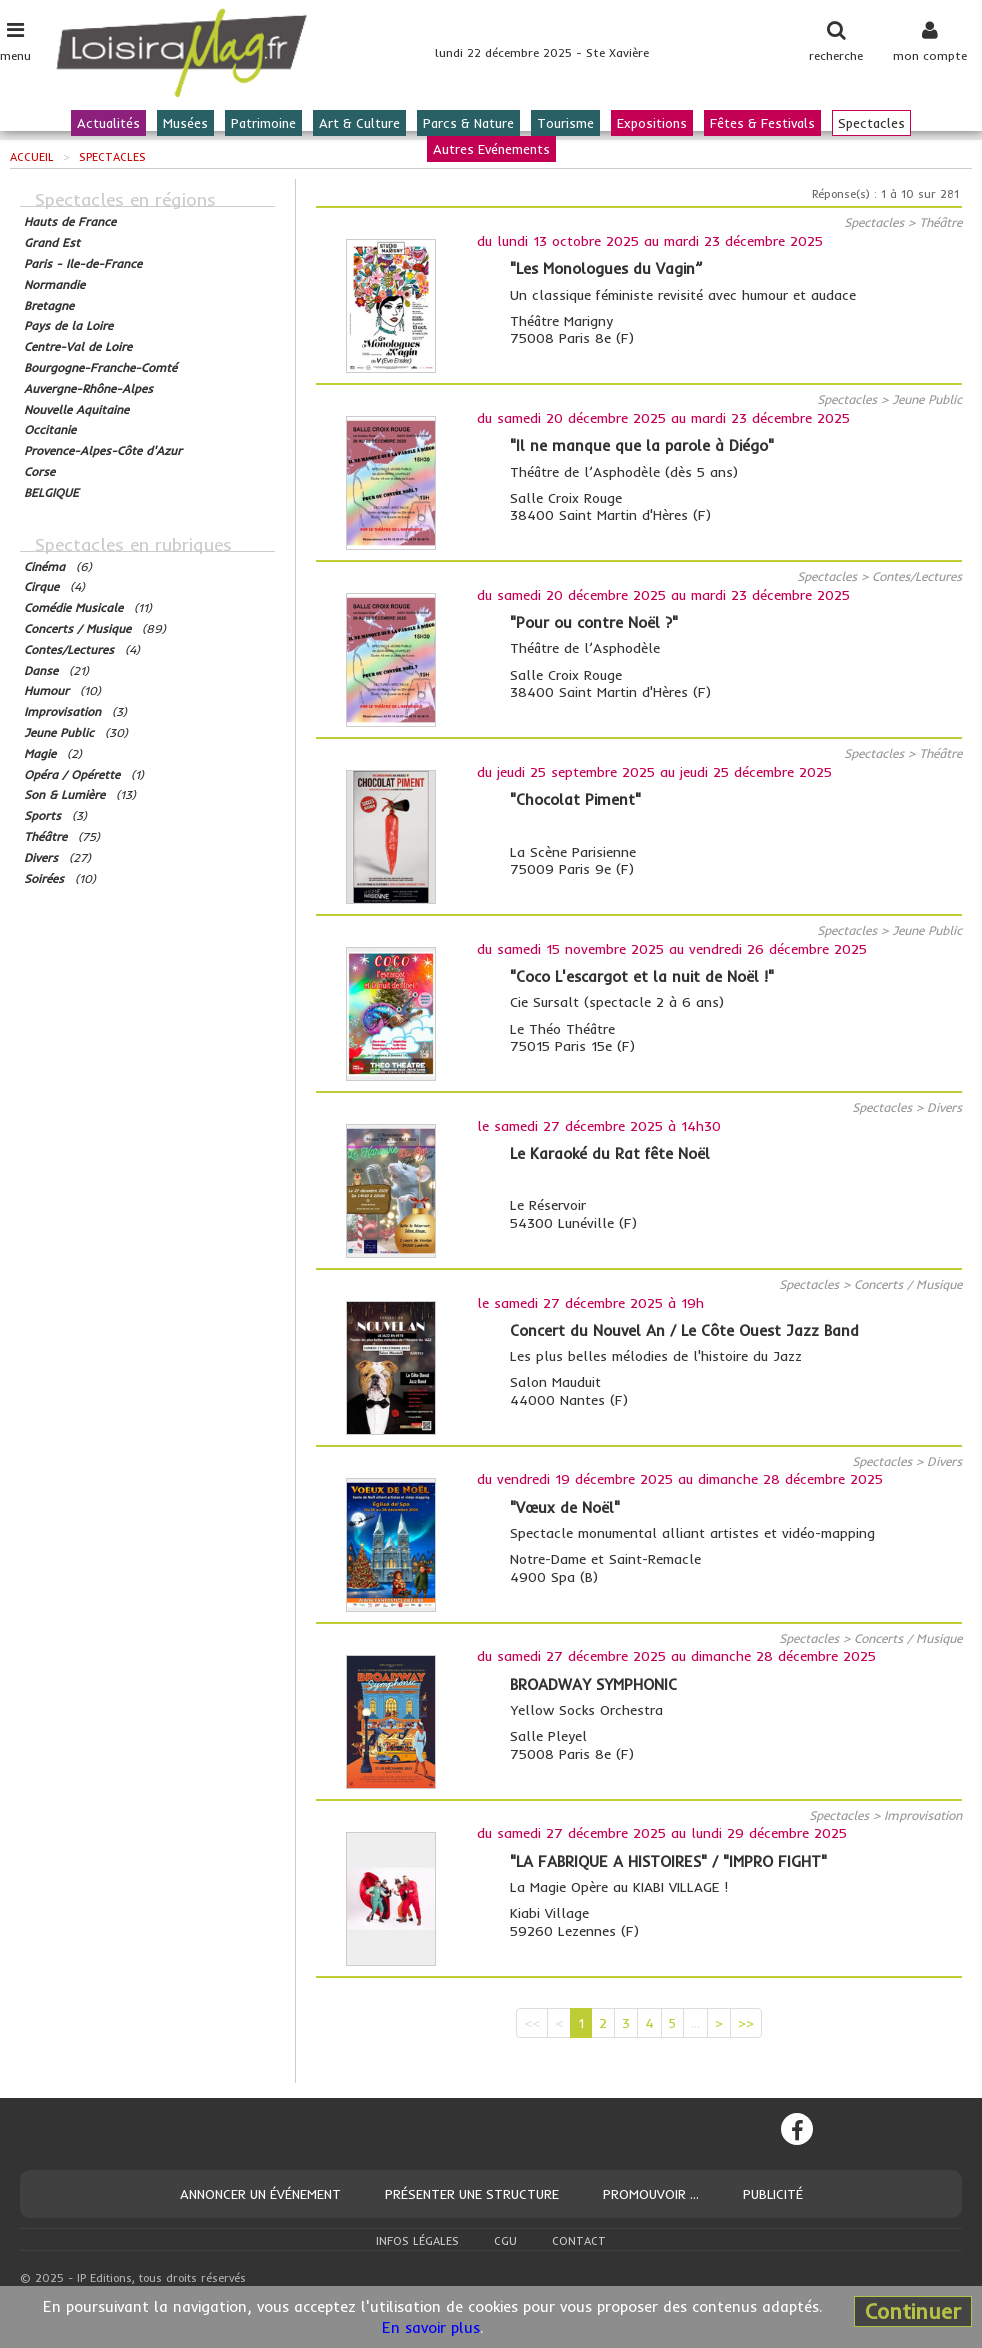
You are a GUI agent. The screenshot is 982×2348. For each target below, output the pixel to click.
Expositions (652, 123)
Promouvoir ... (651, 2194)
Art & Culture (359, 123)
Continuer (913, 2311)
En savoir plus (431, 2327)
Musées (185, 123)
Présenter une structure (472, 2194)
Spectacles (871, 123)
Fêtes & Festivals (762, 123)
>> (746, 2023)
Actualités (108, 123)
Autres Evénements (491, 149)
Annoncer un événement (260, 2194)
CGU (505, 2241)
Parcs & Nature (468, 123)
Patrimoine (263, 123)
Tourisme (565, 123)
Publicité (773, 2194)
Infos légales (417, 2241)
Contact (579, 2241)
